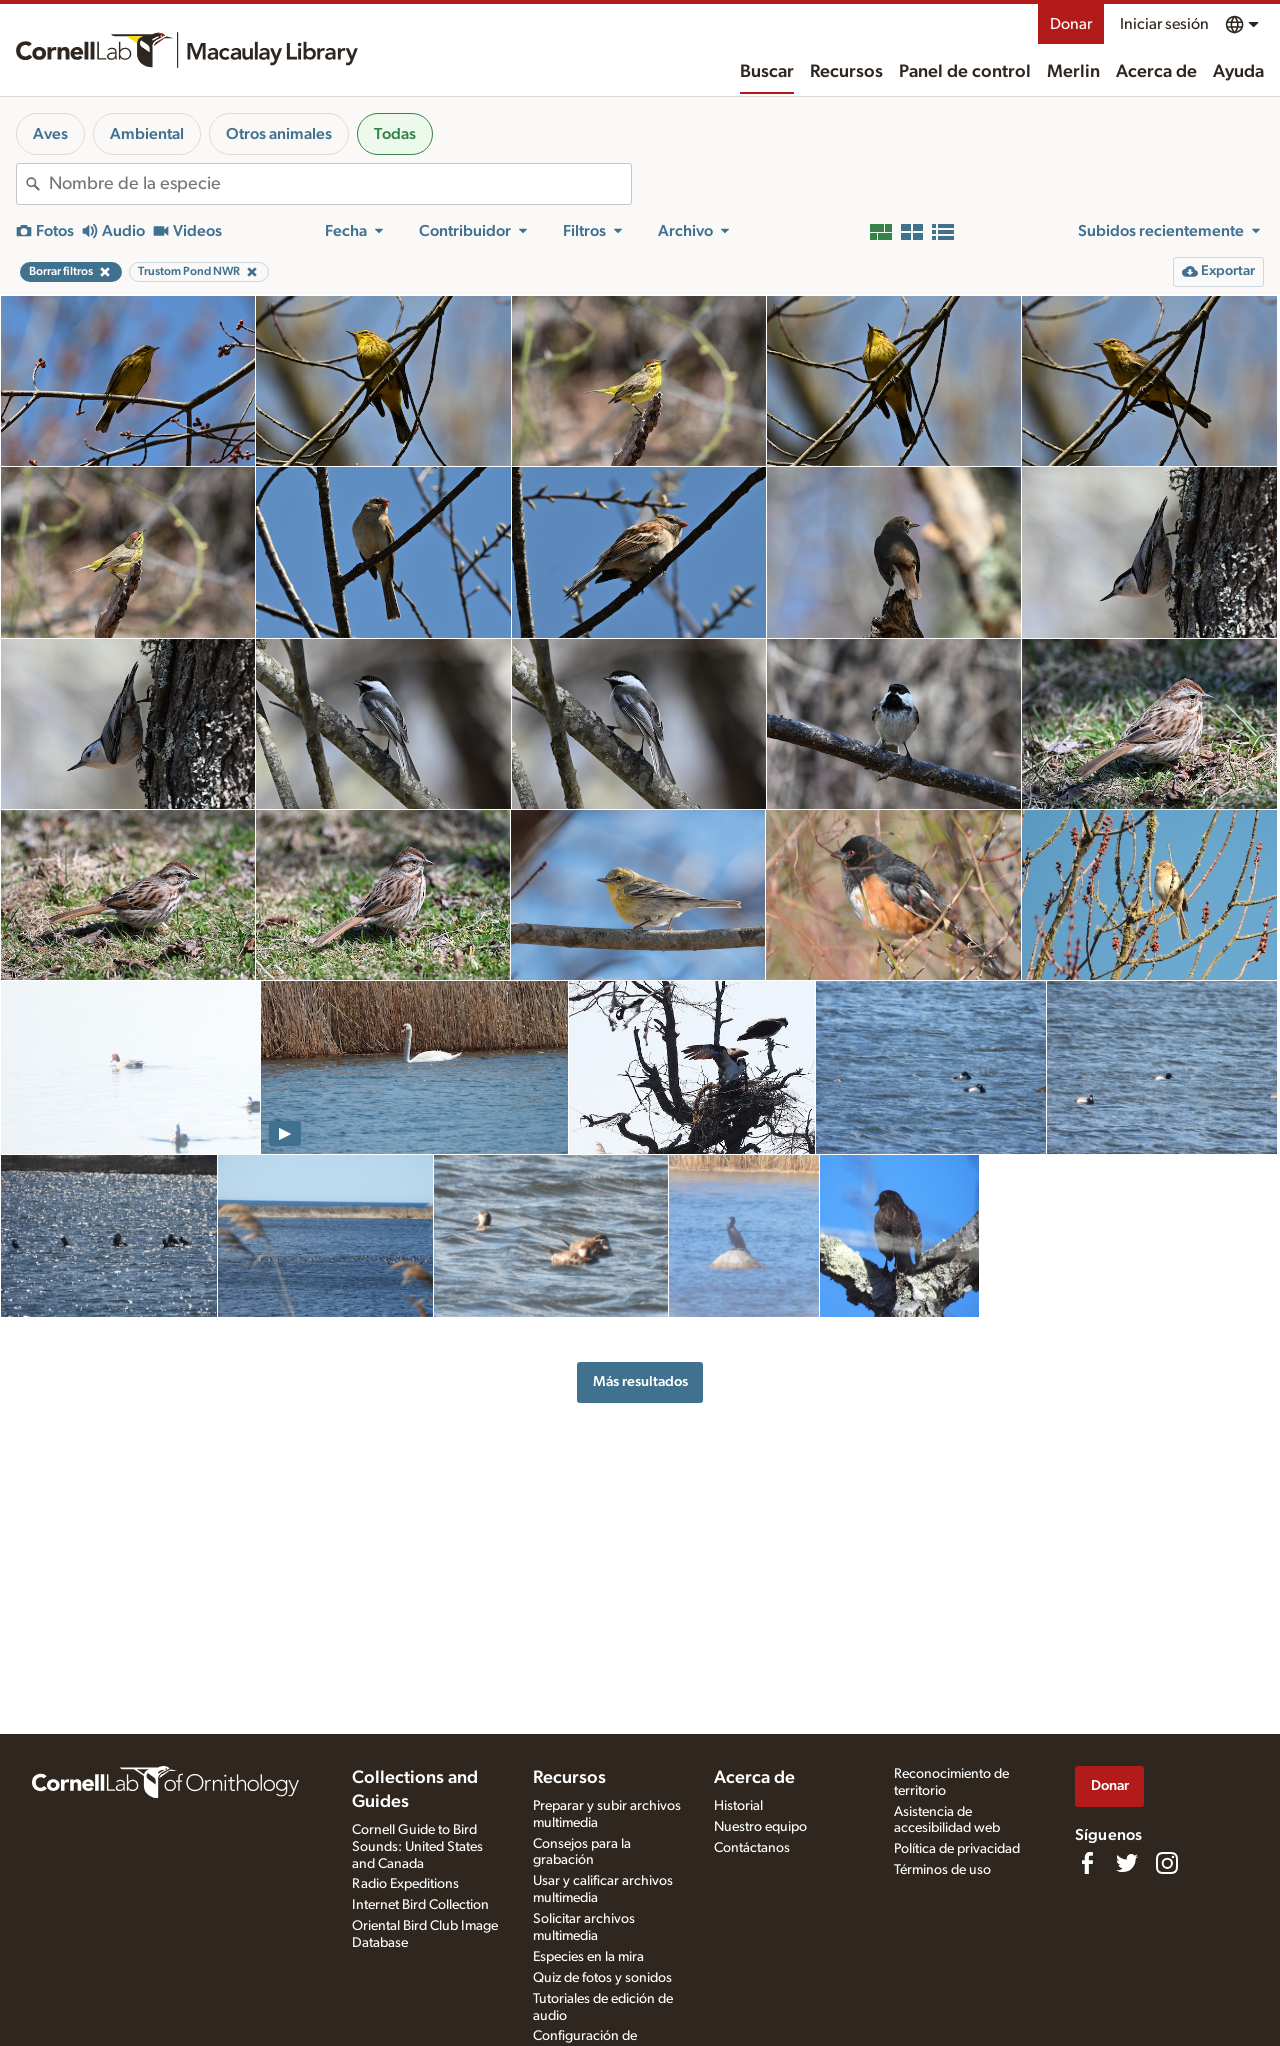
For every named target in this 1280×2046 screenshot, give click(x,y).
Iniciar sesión (1164, 24)
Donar (1071, 24)
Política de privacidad (957, 1849)
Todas (395, 134)
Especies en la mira (588, 1957)
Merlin (1073, 72)
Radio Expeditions (405, 1884)
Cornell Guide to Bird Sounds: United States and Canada (417, 1847)
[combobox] (340, 184)
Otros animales (279, 134)
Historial (738, 1806)
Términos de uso (942, 1870)
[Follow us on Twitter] (1127, 1863)
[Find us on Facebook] (1087, 1863)
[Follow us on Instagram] (1167, 1863)
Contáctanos (752, 1848)
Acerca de (1156, 72)
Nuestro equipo (760, 1827)
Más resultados (640, 1381)
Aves (50, 134)
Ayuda (1238, 72)
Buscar (767, 72)
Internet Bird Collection (420, 1905)
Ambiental (147, 134)
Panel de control (965, 72)
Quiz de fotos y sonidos (602, 1978)
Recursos (846, 72)
